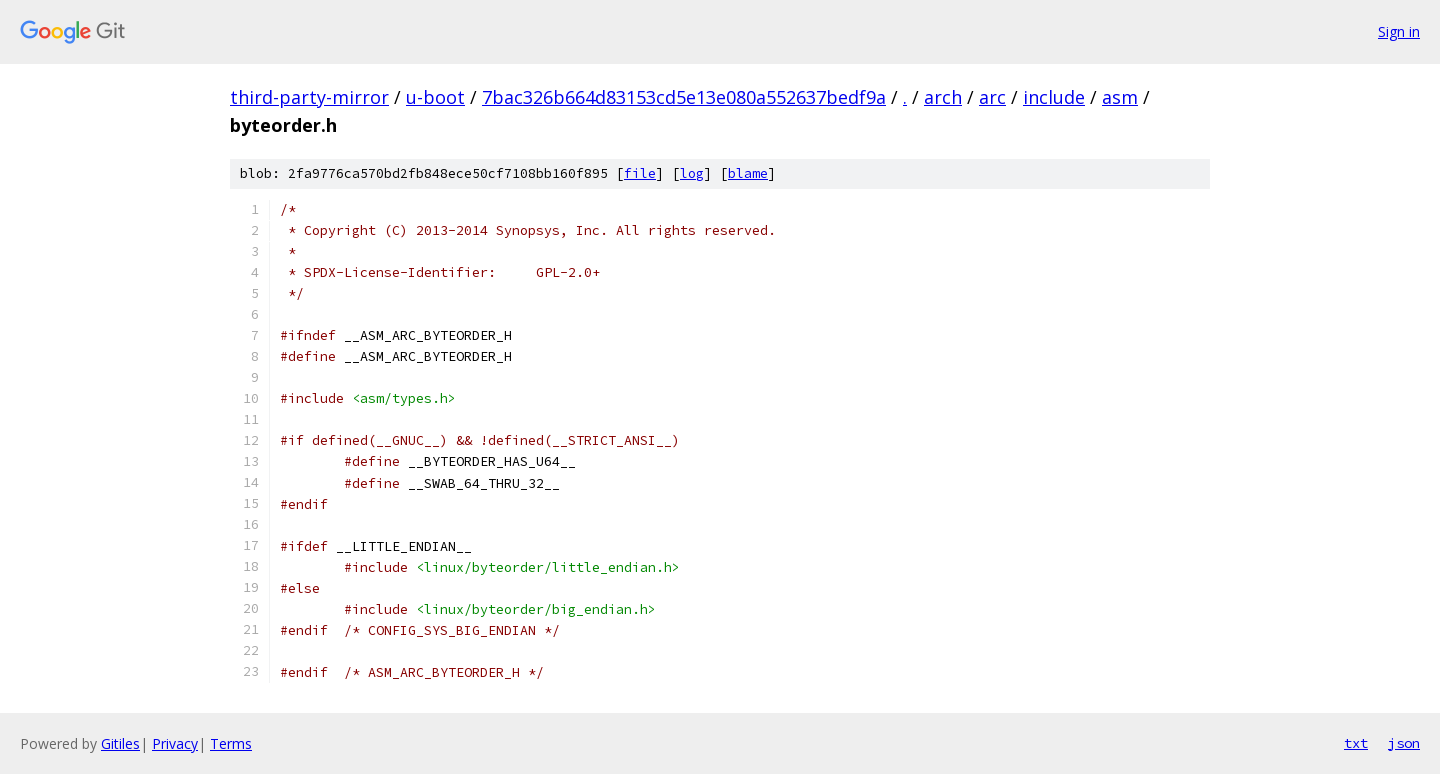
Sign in (1399, 31)
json (1404, 743)
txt (1356, 743)
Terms (231, 743)
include (1054, 97)
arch (943, 97)
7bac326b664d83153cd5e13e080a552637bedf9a (684, 97)
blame (748, 173)
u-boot (435, 97)
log (692, 173)
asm (1120, 97)
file (640, 173)
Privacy (175, 743)
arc (992, 97)
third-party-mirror (309, 97)
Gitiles (120, 743)
